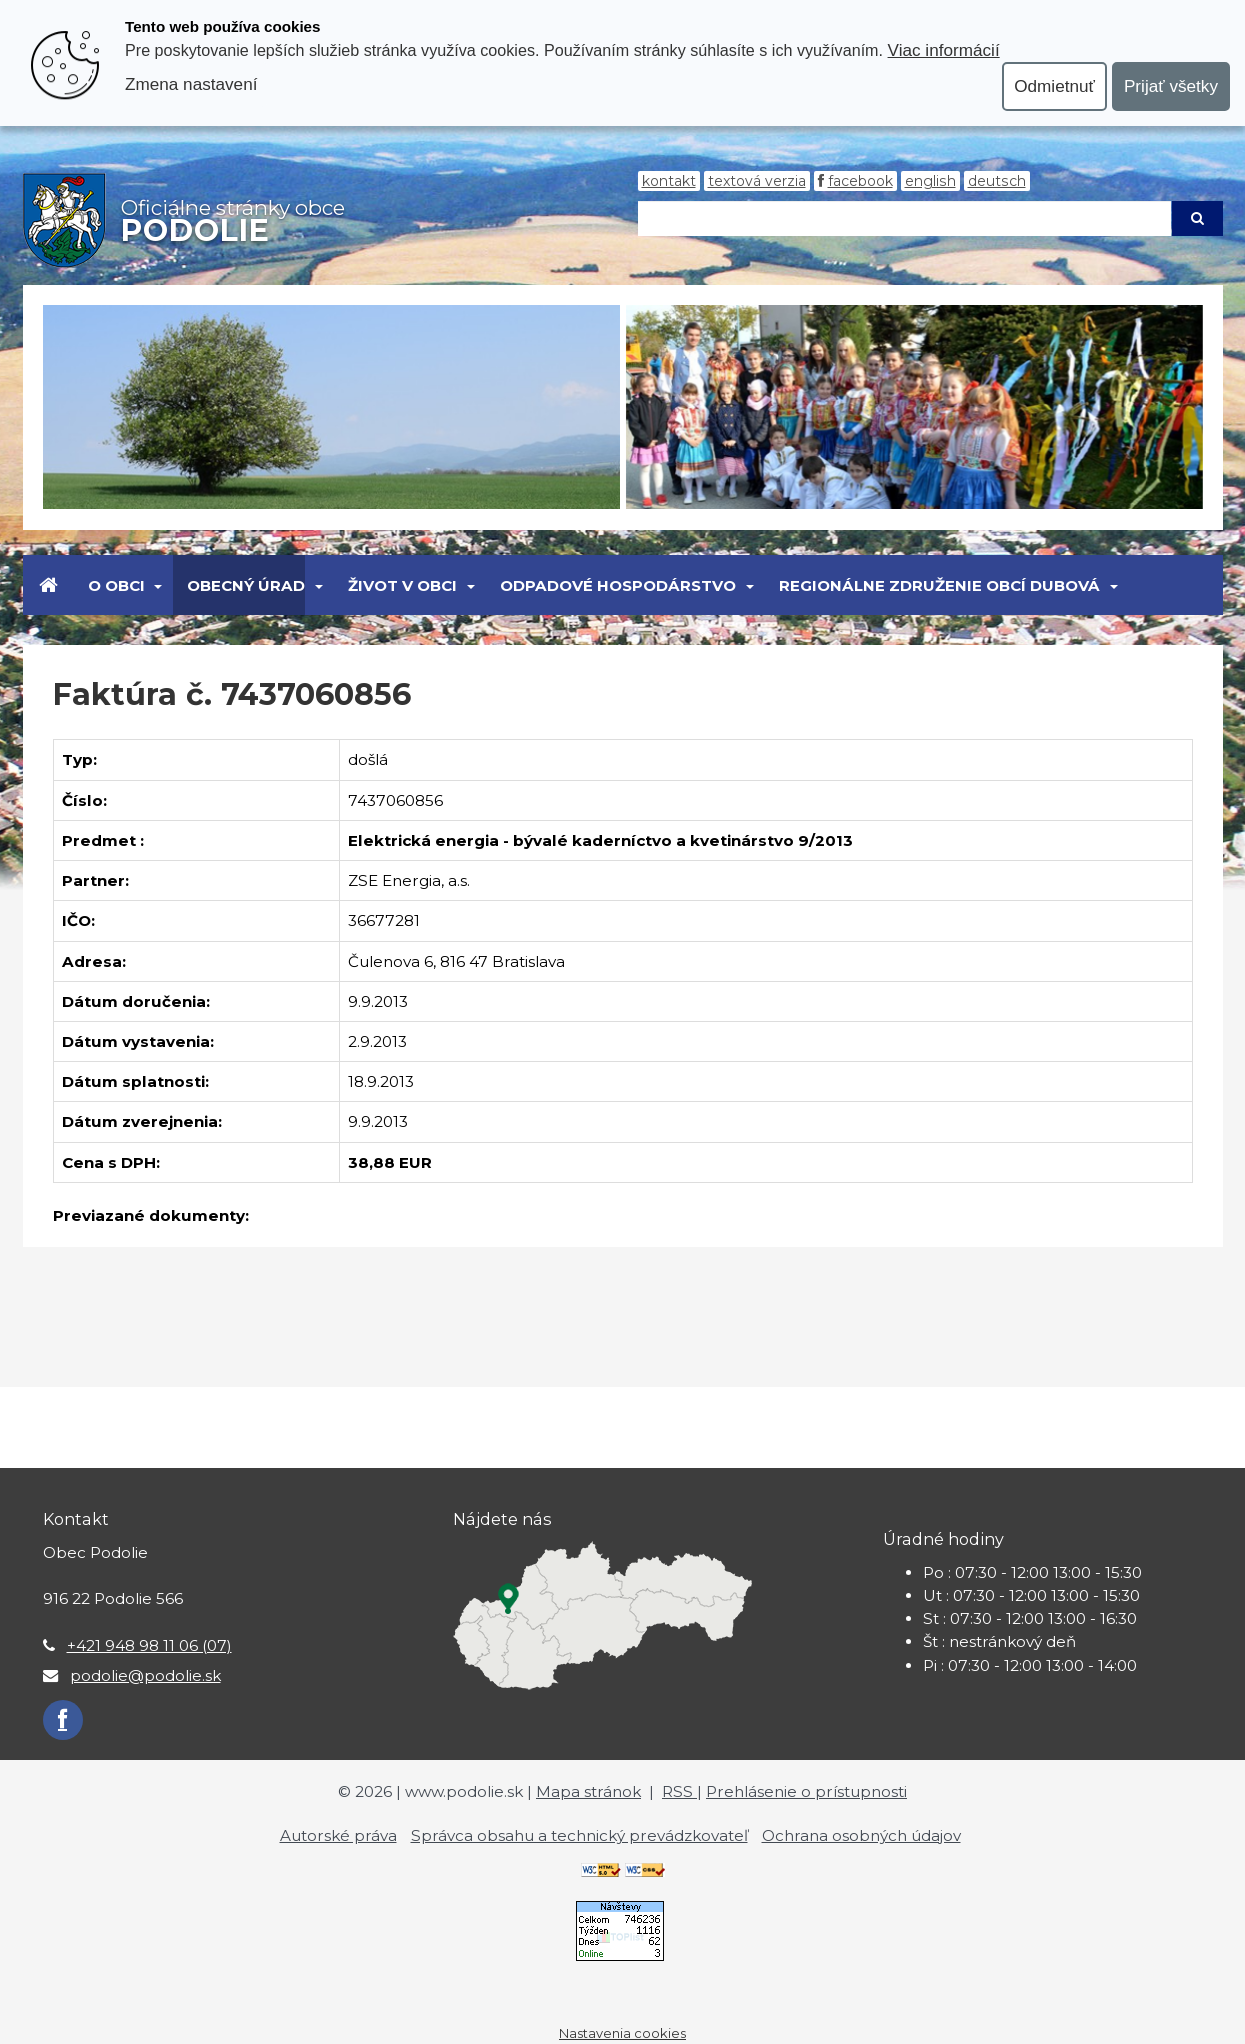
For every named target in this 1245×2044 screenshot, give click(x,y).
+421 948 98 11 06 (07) (149, 1645)
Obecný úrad (246, 585)
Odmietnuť (1054, 86)
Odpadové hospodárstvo (618, 585)
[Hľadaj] (904, 218)
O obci (116, 585)
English (930, 181)
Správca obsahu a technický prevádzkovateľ (579, 1835)
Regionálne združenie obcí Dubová (939, 585)
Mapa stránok (588, 1791)
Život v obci (402, 585)
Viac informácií (944, 50)
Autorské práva (338, 1835)
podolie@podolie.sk (145, 1675)
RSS (679, 1791)
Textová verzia (757, 181)
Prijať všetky (1171, 86)
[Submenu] (157, 585)
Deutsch (997, 181)
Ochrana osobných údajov (861, 1835)
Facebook (860, 181)
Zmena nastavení (191, 84)
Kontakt (669, 181)
